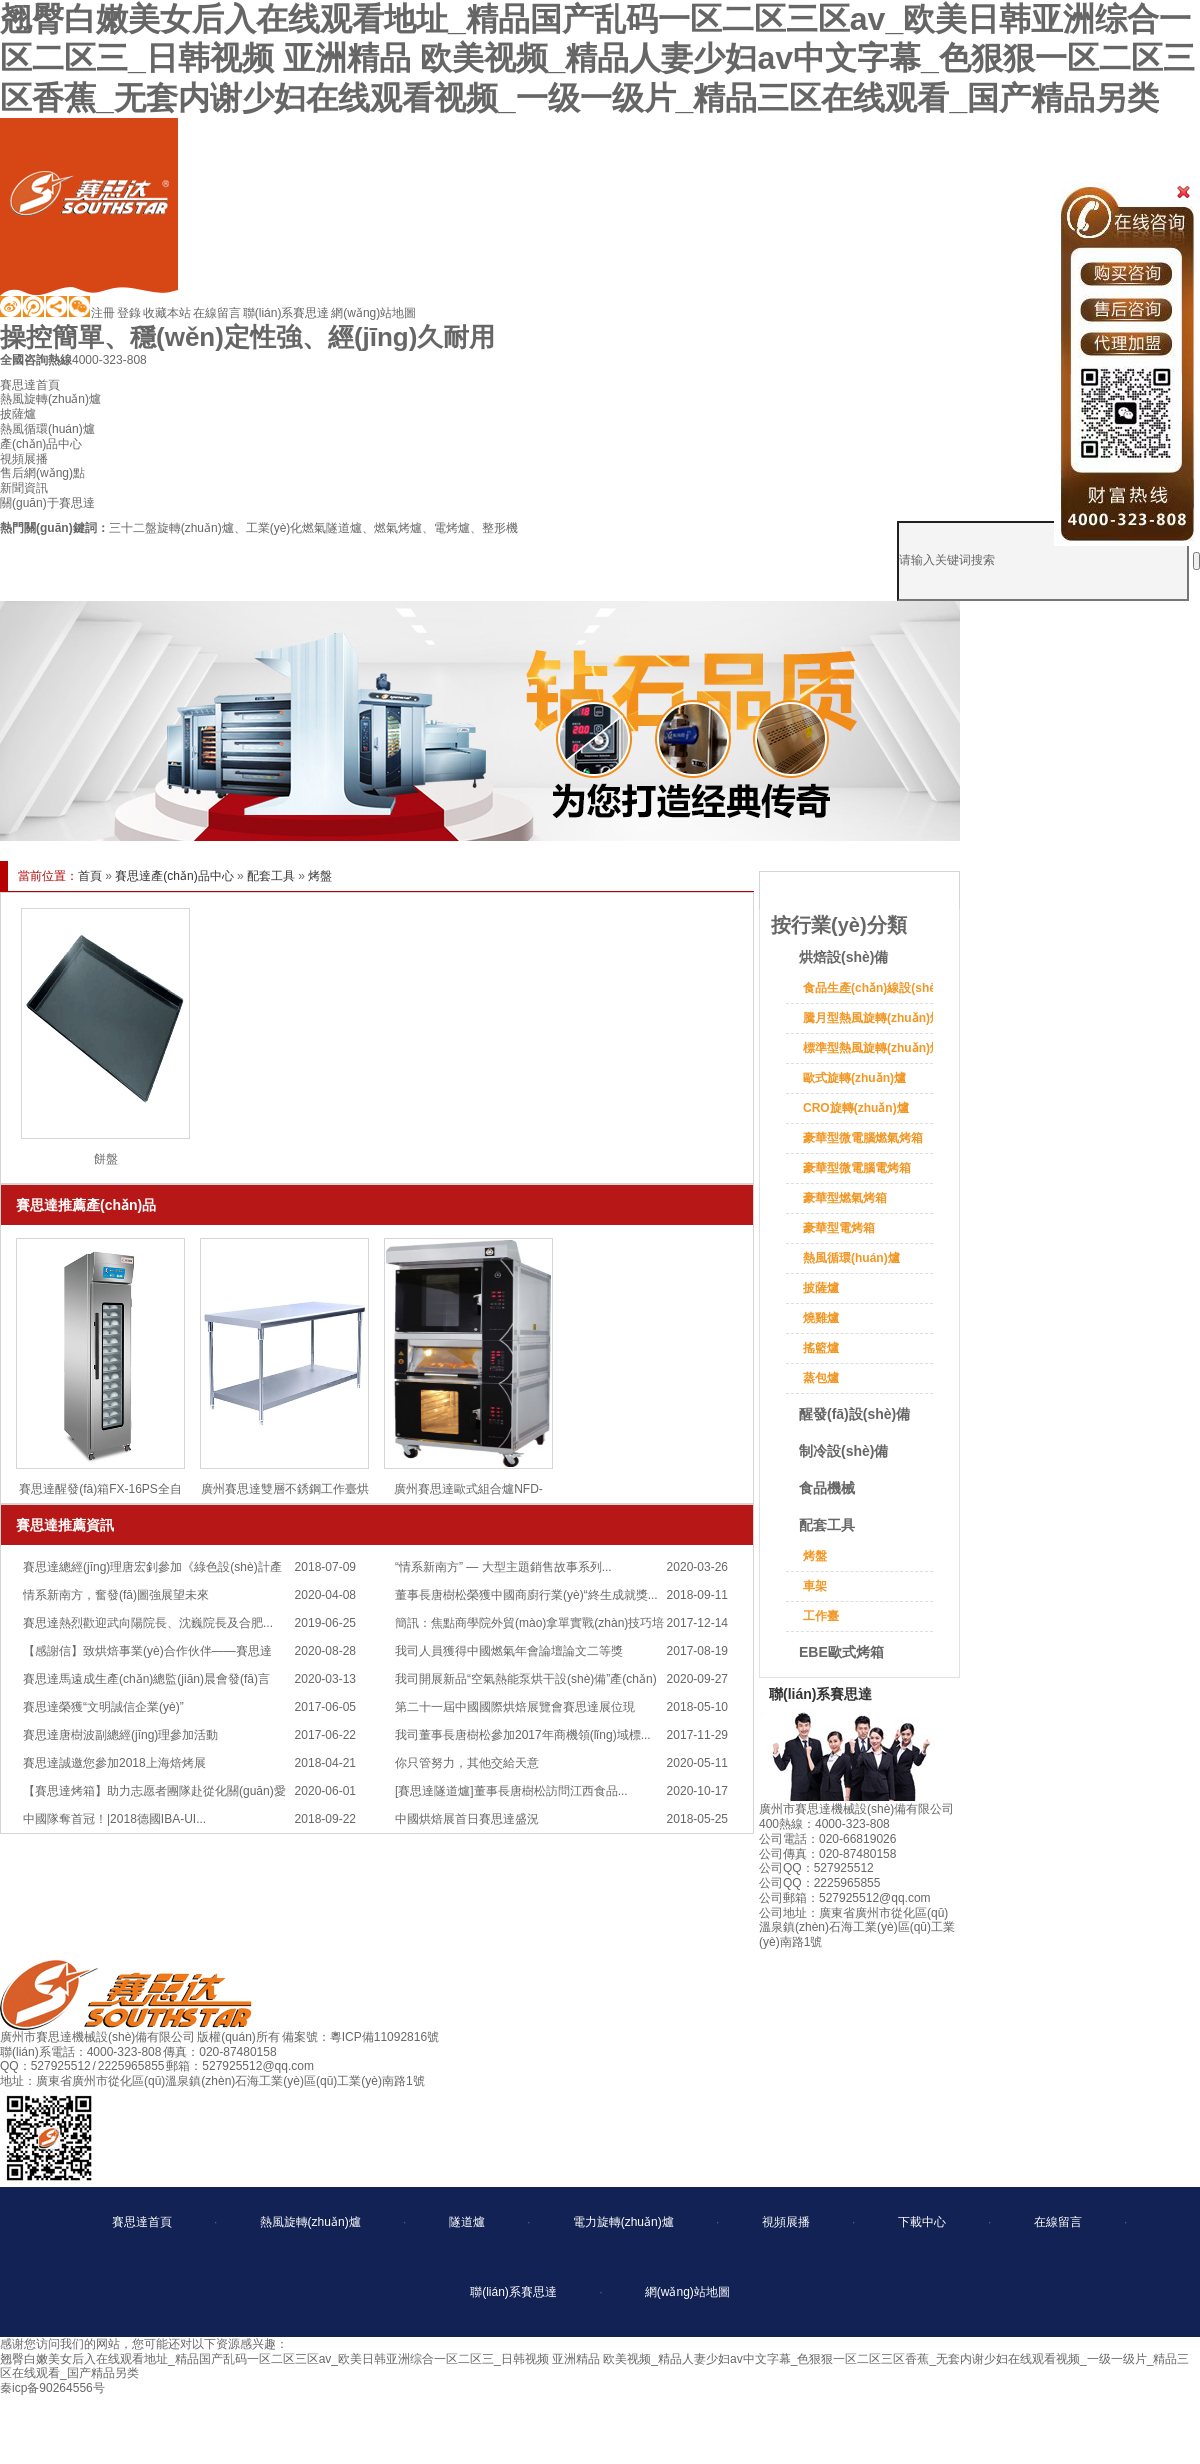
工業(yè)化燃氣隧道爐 (304, 528)
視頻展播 (786, 2222)
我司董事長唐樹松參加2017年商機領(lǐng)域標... (523, 1735)
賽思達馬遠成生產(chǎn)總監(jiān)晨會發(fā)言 (146, 1679)
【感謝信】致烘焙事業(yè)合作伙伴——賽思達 (147, 1651)
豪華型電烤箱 (839, 1228)
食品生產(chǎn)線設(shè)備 (877, 988)
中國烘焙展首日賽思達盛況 (467, 1819)
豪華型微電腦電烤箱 (857, 1168)
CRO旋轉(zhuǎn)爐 (856, 1108)
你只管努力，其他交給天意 (467, 1763)
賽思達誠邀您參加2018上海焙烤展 (114, 1763)
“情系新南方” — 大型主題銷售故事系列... (503, 1567)
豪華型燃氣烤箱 (845, 1198)
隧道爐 (467, 2222)
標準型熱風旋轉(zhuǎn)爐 (872, 1048)
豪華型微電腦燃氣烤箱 (863, 1138)
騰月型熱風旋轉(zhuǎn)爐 (872, 1018)
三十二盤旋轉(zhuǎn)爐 (171, 528)
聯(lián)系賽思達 (286, 313)
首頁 (90, 876)
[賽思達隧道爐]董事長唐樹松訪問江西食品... (511, 1791)
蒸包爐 (821, 1378)
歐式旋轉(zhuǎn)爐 (854, 1078)
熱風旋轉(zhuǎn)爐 (310, 2222)
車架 (815, 1586)
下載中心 (922, 2222)
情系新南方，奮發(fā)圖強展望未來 (116, 1595)
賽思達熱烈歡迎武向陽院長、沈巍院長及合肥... (148, 1623)
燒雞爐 (821, 1318)
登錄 (129, 313)
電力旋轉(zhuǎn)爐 (623, 2222)
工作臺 (821, 1616)
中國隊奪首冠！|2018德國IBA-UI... (114, 1819)
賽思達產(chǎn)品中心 (174, 876)
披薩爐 (821, 1288)
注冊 (103, 313)
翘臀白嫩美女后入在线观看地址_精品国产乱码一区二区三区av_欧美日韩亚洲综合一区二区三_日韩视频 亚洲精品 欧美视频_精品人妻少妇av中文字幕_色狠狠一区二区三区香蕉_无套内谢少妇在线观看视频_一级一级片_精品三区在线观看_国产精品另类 (597, 58)
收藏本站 (167, 313)
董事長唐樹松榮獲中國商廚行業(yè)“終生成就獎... (526, 1595)
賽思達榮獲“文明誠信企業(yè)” (103, 1707)
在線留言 (217, 313)
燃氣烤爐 (398, 528)
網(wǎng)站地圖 (373, 313)
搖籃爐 (821, 1348)
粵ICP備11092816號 (384, 2037)
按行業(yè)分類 (839, 925)
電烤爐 (452, 528)
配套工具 (271, 876)
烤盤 (320, 876)
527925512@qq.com (258, 2066)
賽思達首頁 (142, 2222)
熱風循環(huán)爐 (851, 1258)
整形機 (500, 528)
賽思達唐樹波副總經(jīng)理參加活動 (120, 1735)
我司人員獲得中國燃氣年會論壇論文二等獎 (509, 1651)
